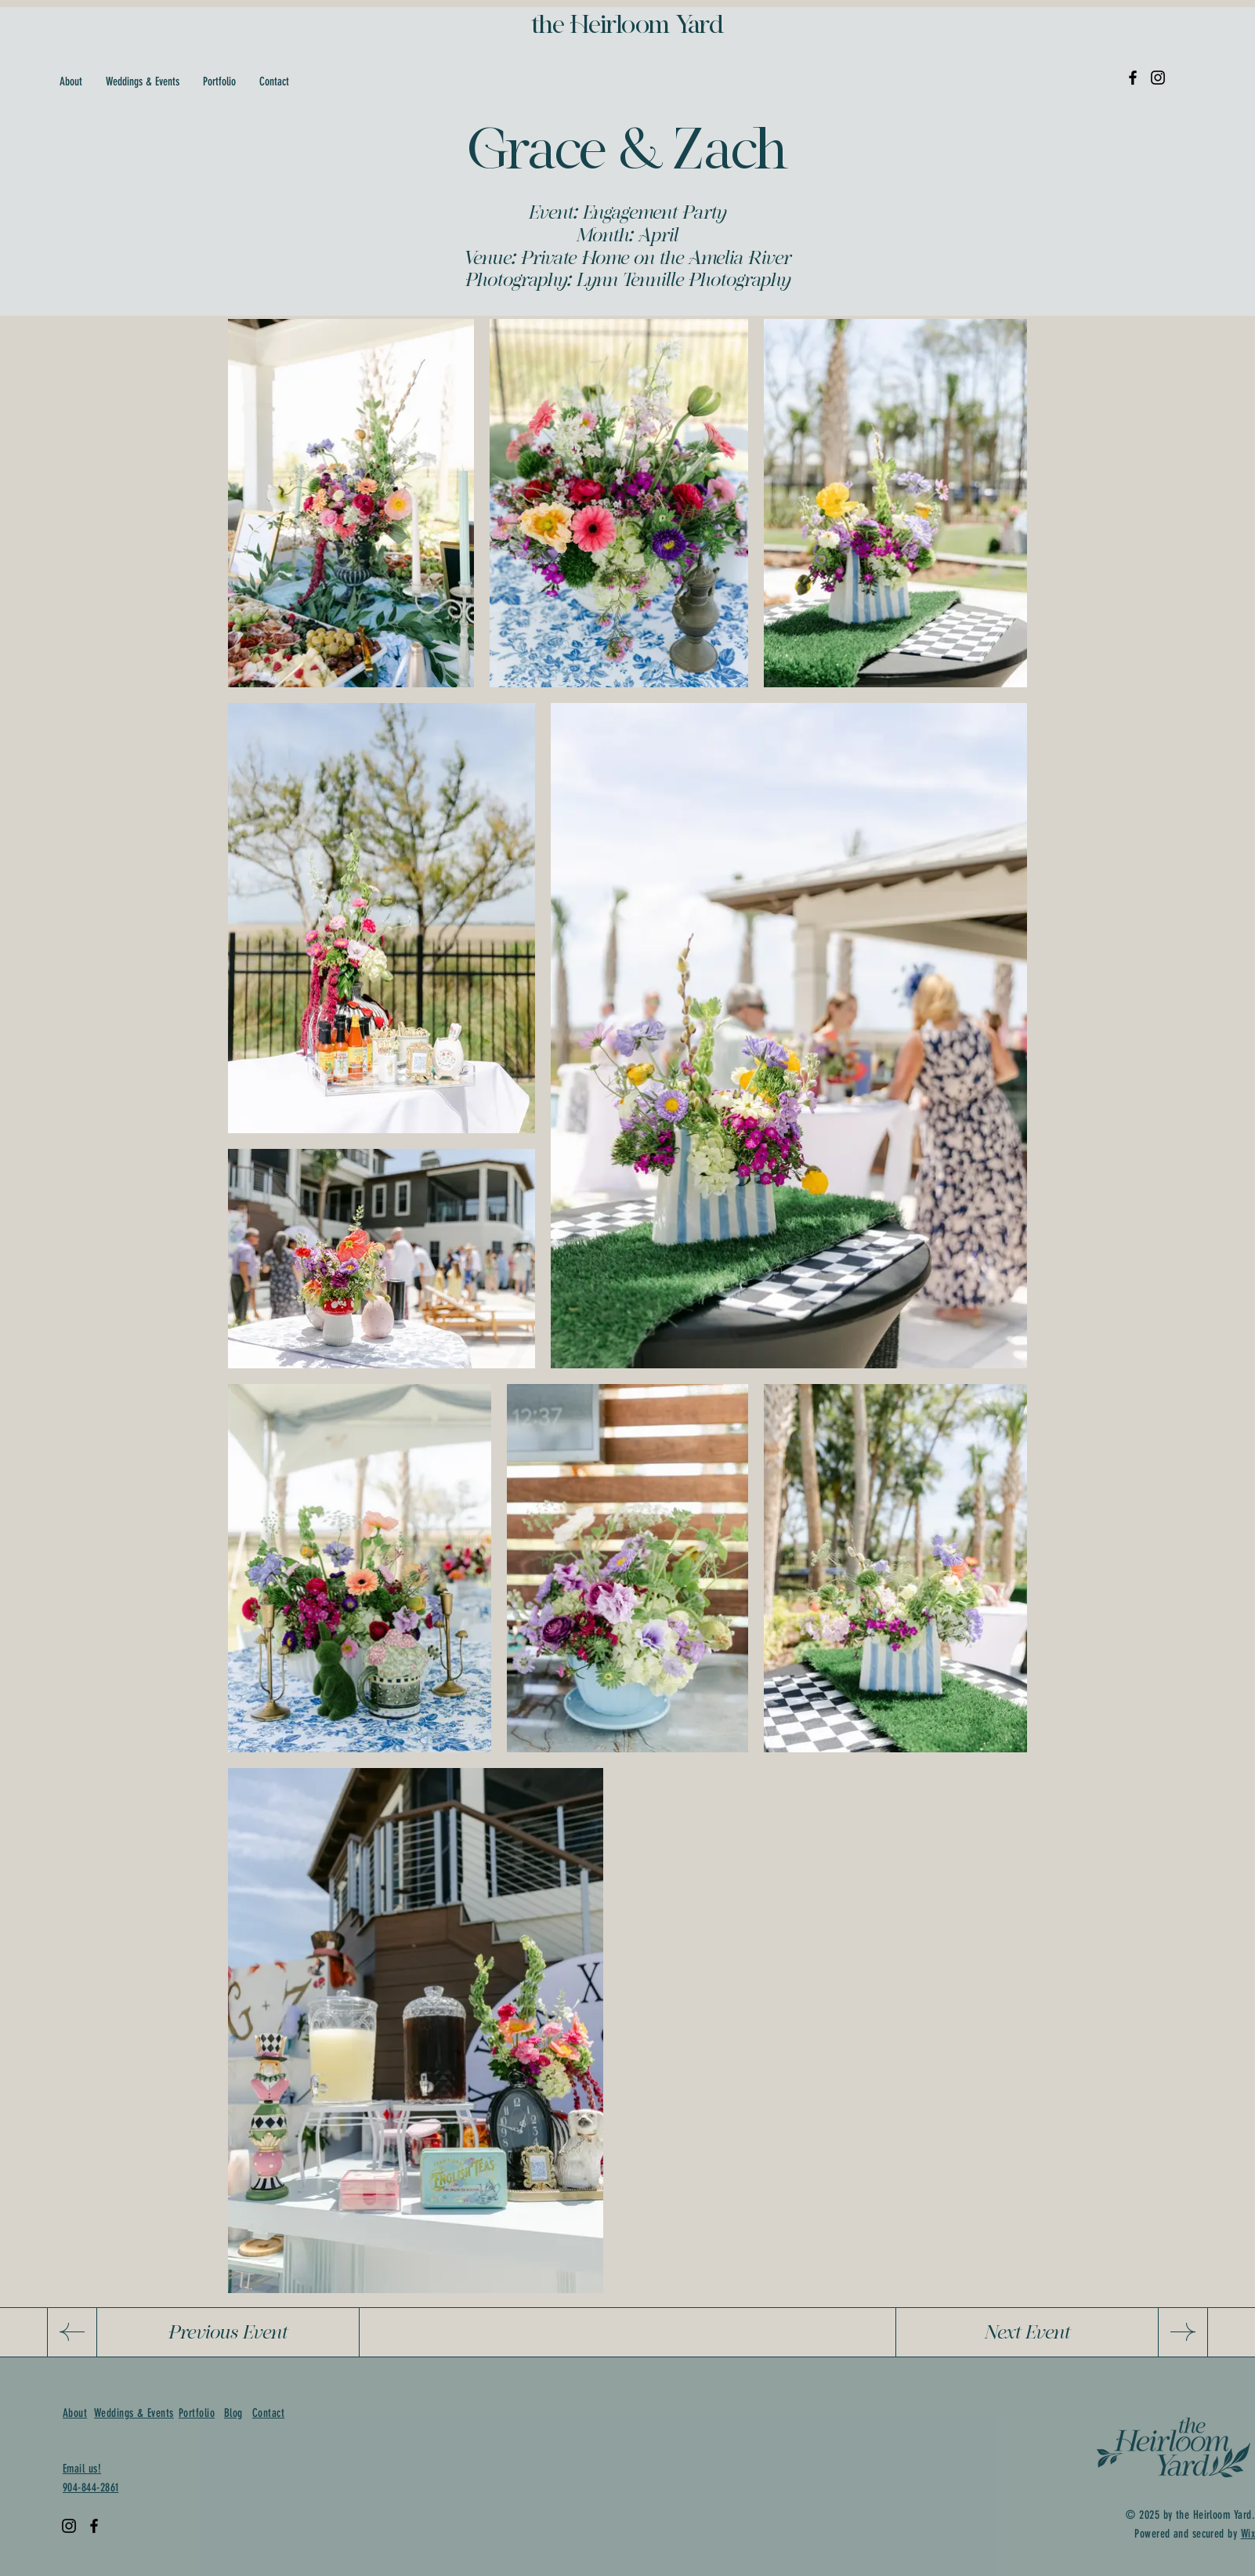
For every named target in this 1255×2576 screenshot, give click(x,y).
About (75, 2413)
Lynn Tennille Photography (683, 279)
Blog (233, 2413)
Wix (1248, 2534)
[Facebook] (1132, 77)
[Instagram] (1157, 77)
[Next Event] (1027, 2332)
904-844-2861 (90, 2487)
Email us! (82, 2469)
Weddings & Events (134, 2413)
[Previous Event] (228, 2332)
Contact (268, 2413)
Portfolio (197, 2413)
